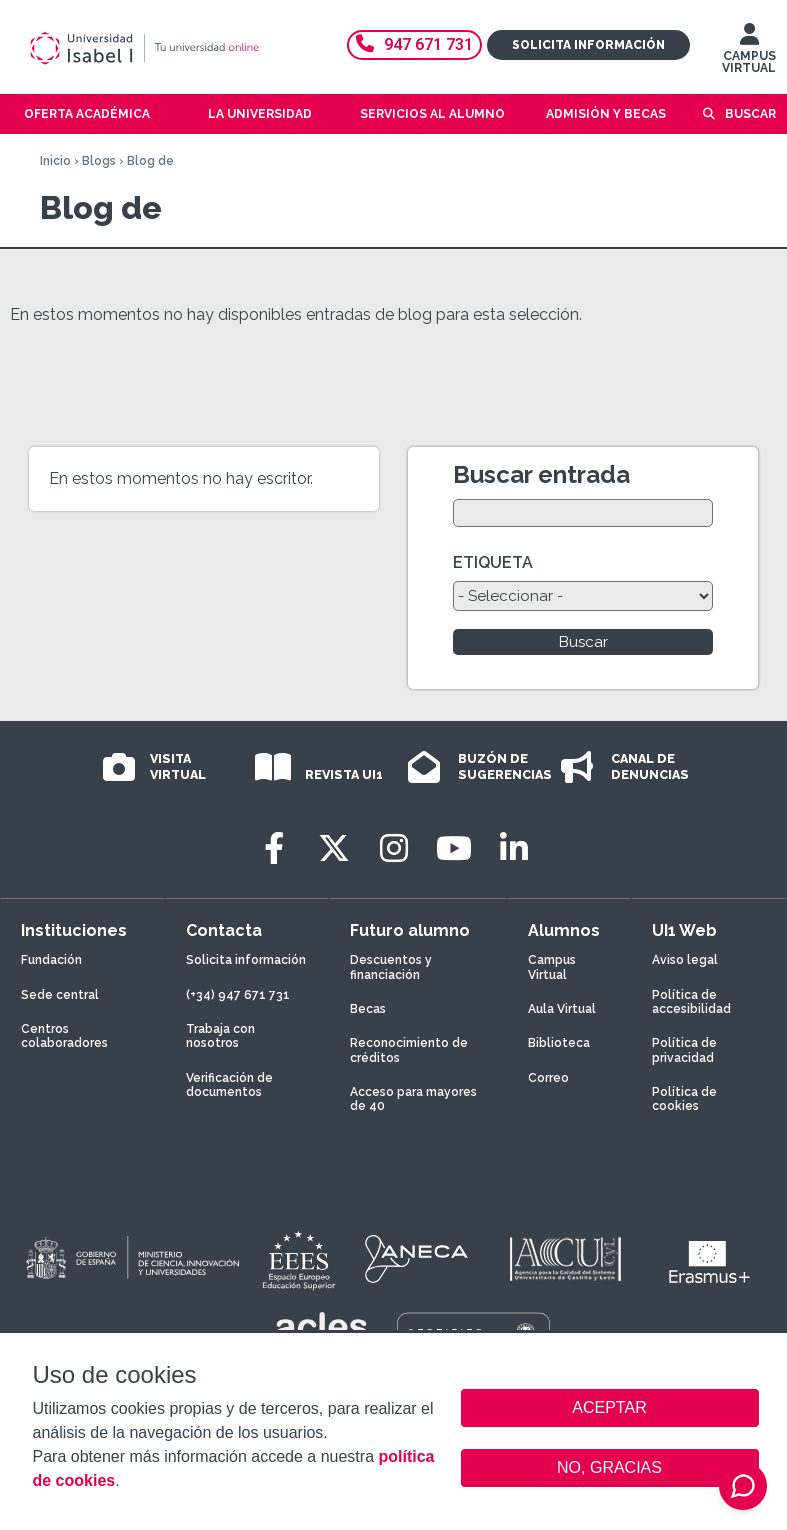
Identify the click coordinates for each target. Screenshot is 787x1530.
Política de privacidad (684, 1050)
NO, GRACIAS (609, 1467)
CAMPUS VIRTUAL (749, 53)
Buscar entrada (541, 474)
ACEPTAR (610, 1408)
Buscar (750, 114)
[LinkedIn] (514, 848)
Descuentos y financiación (391, 967)
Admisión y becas (606, 114)
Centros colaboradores (64, 1036)
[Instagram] (394, 848)
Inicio (55, 161)
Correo (548, 1078)
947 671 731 (414, 44)
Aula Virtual (562, 1009)
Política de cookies (684, 1099)
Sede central (60, 995)
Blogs (99, 161)
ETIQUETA (493, 562)
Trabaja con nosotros (220, 1036)
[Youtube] (454, 848)
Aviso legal (685, 960)
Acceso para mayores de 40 (413, 1099)
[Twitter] (334, 848)
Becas (368, 1009)
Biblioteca (559, 1043)
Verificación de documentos (229, 1085)
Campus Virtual (552, 967)
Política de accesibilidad (691, 1002)
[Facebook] (274, 848)
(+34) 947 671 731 (238, 995)
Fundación (51, 960)
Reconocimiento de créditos (409, 1050)
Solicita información (588, 45)
